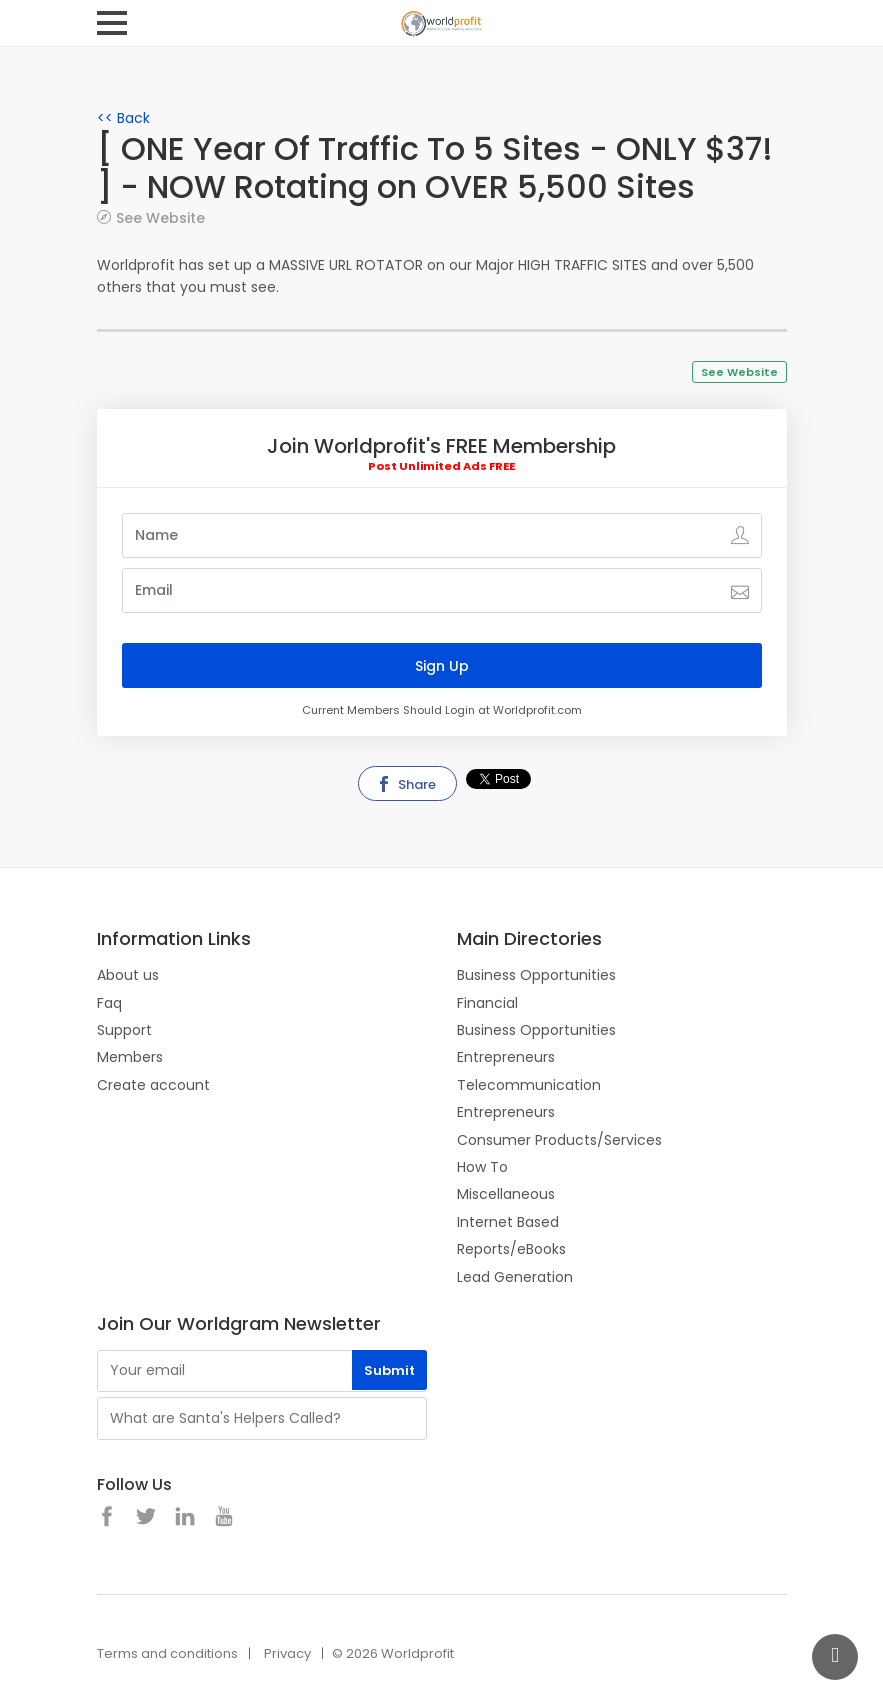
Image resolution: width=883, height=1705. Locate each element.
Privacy (287, 1653)
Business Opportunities (536, 975)
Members (130, 1057)
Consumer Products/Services (559, 1140)
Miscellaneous (506, 1194)
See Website (160, 217)
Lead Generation (515, 1277)
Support (124, 1030)
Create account (153, 1085)
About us (128, 975)
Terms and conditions (167, 1653)
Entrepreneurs (506, 1057)
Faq (109, 1003)
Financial (487, 1003)
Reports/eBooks (511, 1249)
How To (482, 1167)
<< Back (123, 118)
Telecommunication (529, 1085)
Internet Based (508, 1222)
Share (406, 784)
